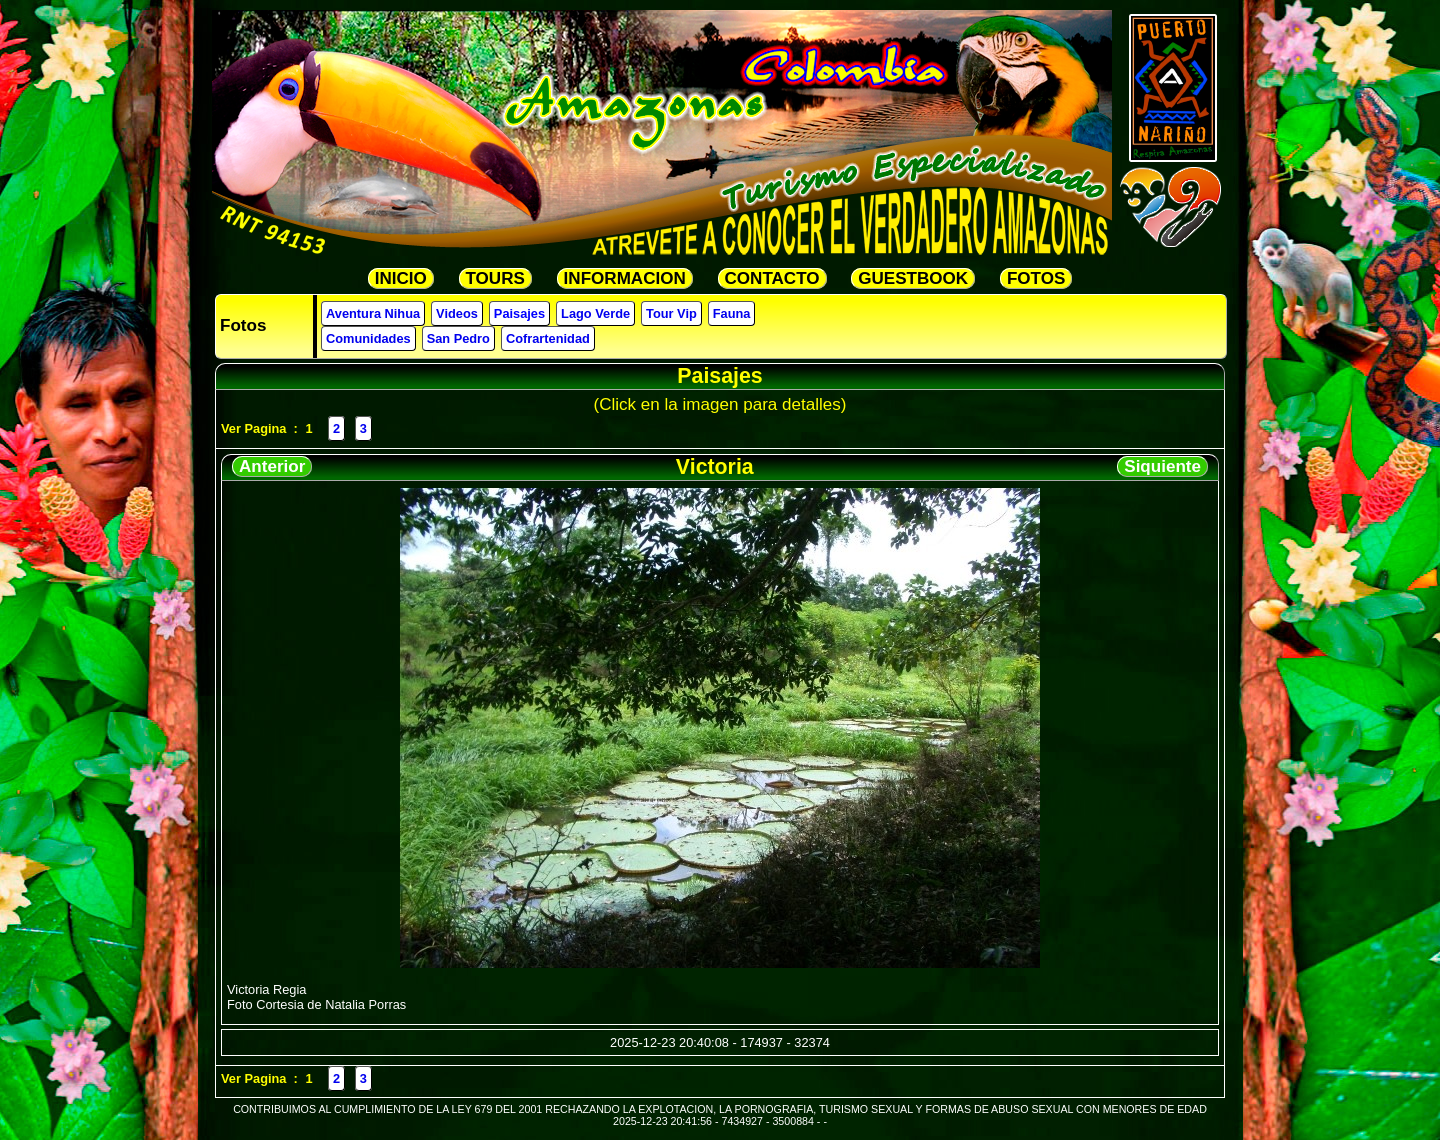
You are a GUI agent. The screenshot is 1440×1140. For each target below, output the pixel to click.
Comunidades (368, 338)
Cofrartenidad (548, 338)
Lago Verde (595, 313)
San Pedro (458, 338)
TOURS (495, 278)
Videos (457, 313)
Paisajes (519, 313)
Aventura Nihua (373, 313)
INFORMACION (625, 278)
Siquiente (1162, 466)
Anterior (272, 466)
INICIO (401, 278)
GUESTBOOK (913, 278)
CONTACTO (772, 278)
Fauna (732, 313)
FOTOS (1036, 278)
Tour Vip (671, 313)
